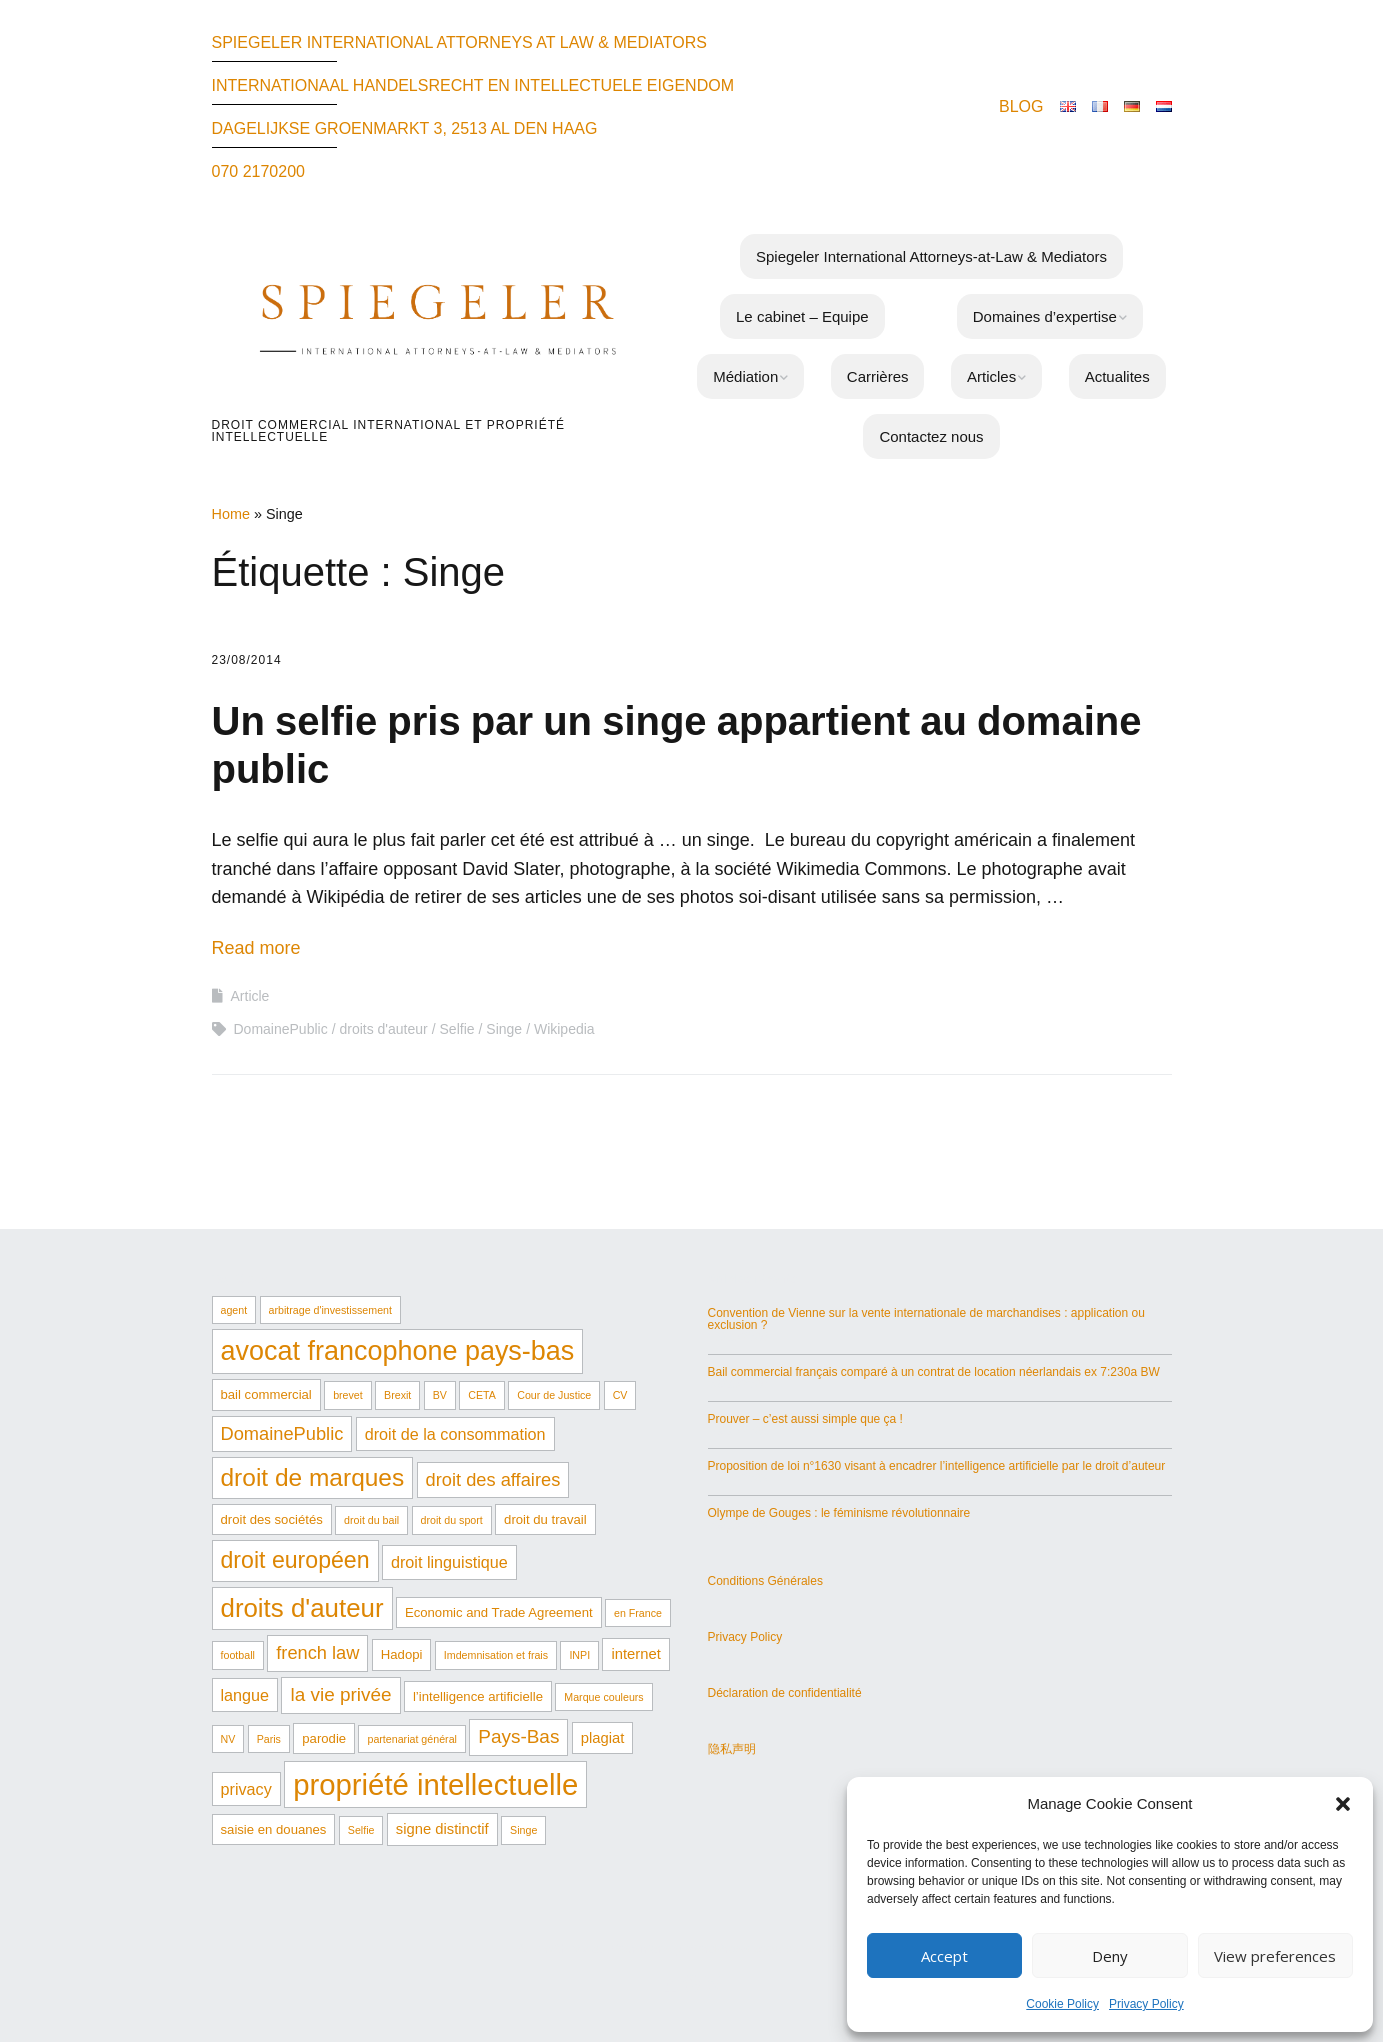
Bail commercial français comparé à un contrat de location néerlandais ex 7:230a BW (934, 1372)
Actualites (1117, 376)
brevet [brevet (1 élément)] (348, 1395)
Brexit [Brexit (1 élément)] (397, 1395)
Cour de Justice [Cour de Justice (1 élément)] (554, 1395)
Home (231, 514)
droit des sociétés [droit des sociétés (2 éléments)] (272, 1519)
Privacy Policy (1146, 2004)
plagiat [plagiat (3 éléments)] (603, 1738)
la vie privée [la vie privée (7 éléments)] (340, 1694)
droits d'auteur (383, 1029)
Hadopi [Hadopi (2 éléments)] (402, 1654)
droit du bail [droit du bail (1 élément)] (371, 1520)
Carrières (878, 376)
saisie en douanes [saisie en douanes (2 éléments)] (274, 1829)
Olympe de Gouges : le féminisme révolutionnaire (839, 1513)
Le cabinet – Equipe (802, 316)
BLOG (1021, 106)
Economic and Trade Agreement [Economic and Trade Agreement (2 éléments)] (499, 1612)
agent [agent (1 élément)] (234, 1310)
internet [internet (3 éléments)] (635, 1654)
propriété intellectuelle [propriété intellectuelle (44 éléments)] (435, 1784)
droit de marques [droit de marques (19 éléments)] (313, 1477)
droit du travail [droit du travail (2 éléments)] (545, 1519)
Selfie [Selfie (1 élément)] (361, 1830)
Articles (991, 376)
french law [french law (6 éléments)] (317, 1652)
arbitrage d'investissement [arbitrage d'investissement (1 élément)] (330, 1310)
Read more (256, 948)
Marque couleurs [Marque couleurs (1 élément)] (603, 1697)
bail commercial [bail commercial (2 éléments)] (266, 1394)
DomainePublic (281, 1029)
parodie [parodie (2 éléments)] (324, 1738)
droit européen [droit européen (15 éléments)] (295, 1560)
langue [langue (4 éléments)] (245, 1695)
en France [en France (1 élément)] (638, 1613)
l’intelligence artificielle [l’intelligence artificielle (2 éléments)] (478, 1696)
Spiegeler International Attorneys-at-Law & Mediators (931, 256)
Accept (944, 1956)
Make (587, 1948)
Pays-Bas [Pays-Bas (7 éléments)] (518, 1736)
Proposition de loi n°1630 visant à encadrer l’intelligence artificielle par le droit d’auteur (937, 1466)
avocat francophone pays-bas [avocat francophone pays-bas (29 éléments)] (398, 1351)
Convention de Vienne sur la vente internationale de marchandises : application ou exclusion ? (926, 1319)
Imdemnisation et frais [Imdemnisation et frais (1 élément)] (496, 1655)
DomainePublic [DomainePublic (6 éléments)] (282, 1433)
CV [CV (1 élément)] (620, 1395)
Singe (504, 1029)
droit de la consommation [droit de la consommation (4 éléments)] (455, 1434)
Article (250, 996)
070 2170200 (258, 171)
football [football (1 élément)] (238, 1655)
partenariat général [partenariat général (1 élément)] (411, 1739)
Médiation (745, 376)
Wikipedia (564, 1029)
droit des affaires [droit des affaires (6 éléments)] (493, 1479)
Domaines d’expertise (1045, 316)
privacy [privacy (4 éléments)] (246, 1789)
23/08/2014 (247, 660)
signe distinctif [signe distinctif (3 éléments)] (442, 1829)
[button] (1343, 1804)
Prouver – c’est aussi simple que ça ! (805, 1419)
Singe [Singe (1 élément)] (523, 1830)
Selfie (457, 1029)
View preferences (1275, 1956)
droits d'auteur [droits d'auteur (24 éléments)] (302, 1608)
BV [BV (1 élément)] (440, 1395)
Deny (1110, 1956)
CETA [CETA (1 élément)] (482, 1395)
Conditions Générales (765, 1581)
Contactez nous (931, 436)
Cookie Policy (1062, 2004)
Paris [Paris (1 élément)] (269, 1739)
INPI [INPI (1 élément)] (579, 1655)
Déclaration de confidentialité (785, 1693)
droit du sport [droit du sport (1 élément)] (452, 1520)
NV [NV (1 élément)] (228, 1739)
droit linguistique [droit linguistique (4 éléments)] (449, 1562)
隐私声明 (732, 1749)
